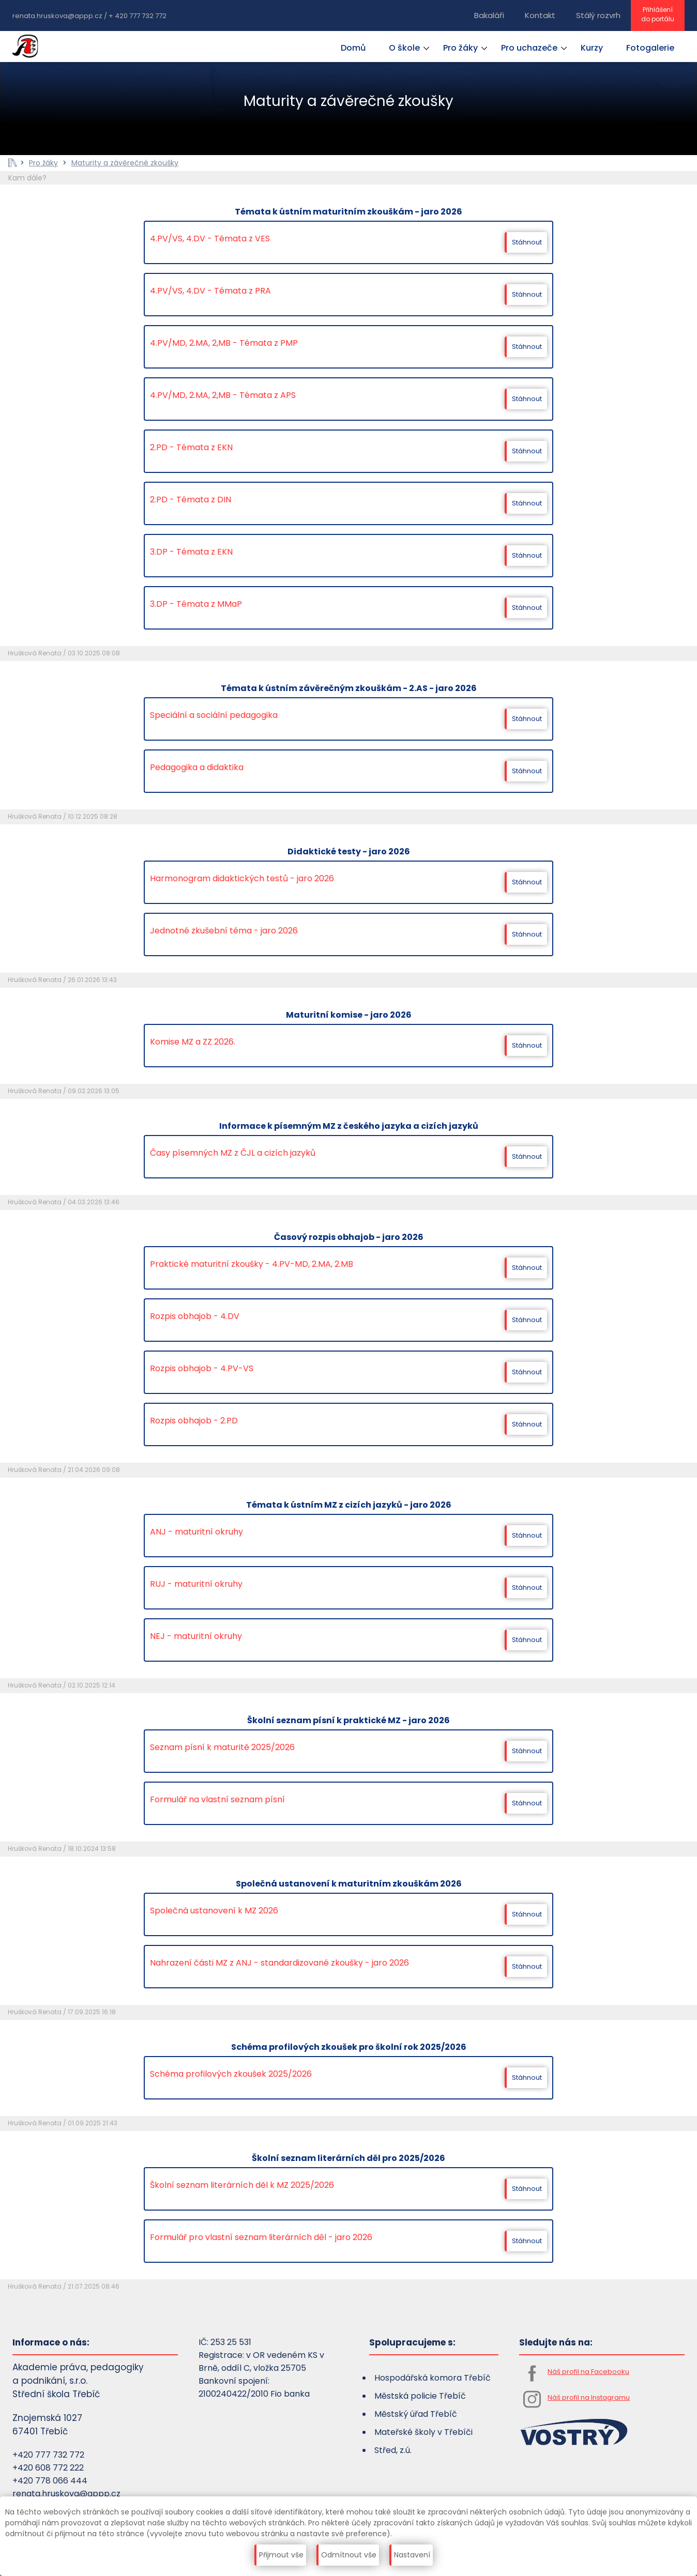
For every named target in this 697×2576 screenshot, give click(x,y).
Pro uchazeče (529, 48)
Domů (353, 48)
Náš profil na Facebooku (588, 2371)
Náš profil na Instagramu (589, 2397)
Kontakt (540, 15)
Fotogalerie (650, 48)
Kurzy (592, 48)
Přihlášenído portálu (657, 14)
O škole (404, 48)
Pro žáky (460, 48)
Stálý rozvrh (598, 15)
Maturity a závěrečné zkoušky (124, 163)
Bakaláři (489, 15)
